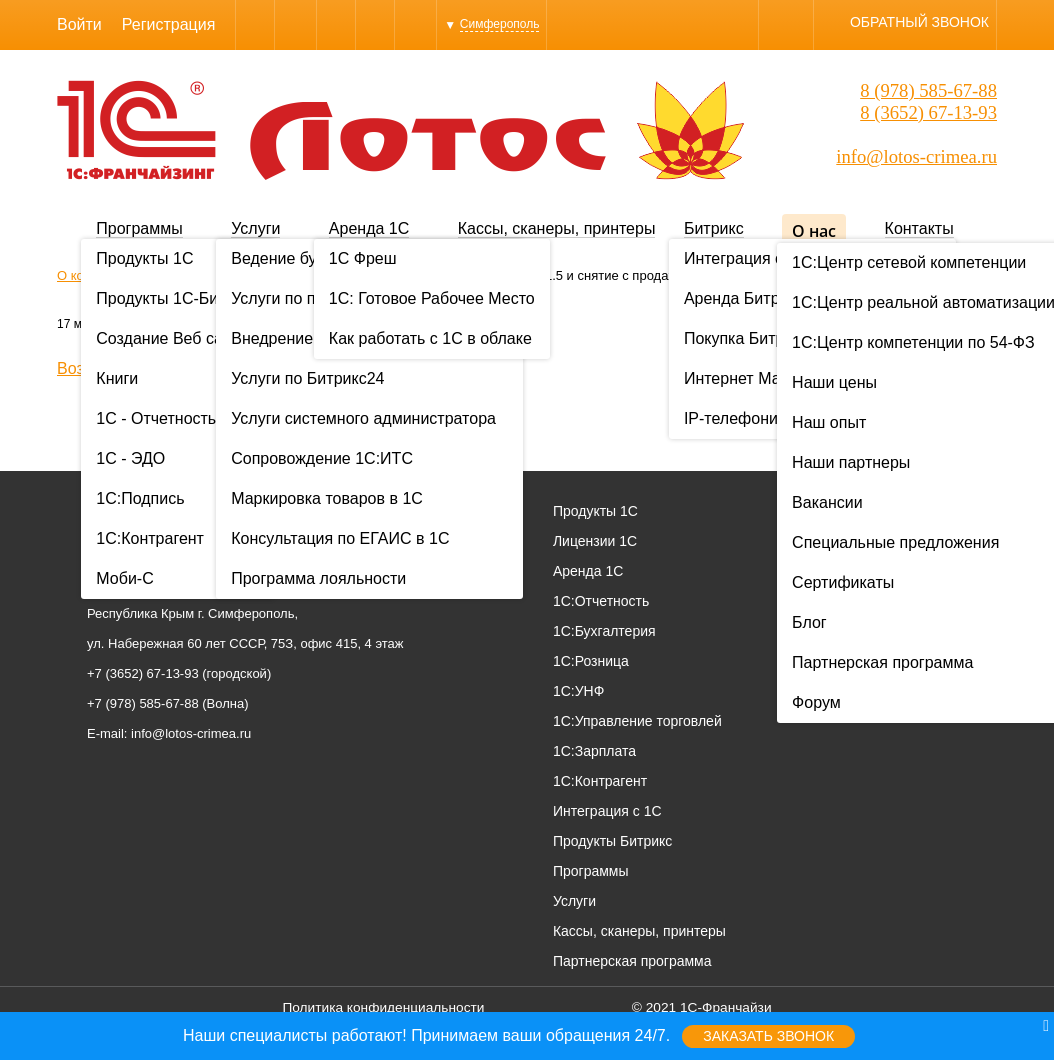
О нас (814, 231)
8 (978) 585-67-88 (928, 90)
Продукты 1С (595, 511)
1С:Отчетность (601, 601)
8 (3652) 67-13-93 (928, 112)
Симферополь (500, 24)
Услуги (255, 228)
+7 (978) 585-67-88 (143, 703)
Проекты (933, 541)
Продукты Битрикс (612, 841)
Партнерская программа (632, 961)
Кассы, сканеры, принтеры (557, 228)
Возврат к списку (119, 368)
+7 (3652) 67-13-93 (143, 673)
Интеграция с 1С (607, 811)
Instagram (375, 24)
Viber (255, 24)
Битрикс (714, 228)
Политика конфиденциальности (383, 1007)
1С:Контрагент (600, 781)
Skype (295, 24)
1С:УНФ (578, 691)
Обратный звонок (919, 22)
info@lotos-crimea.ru (916, 156)
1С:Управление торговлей (637, 721)
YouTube (415, 24)
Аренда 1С (369, 228)
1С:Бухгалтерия (604, 631)
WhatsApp (336, 24)
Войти (79, 24)
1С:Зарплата (594, 751)
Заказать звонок (768, 1036)
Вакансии (936, 601)
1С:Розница (591, 661)
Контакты (919, 228)
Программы (139, 228)
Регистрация (169, 24)
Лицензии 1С (595, 541)
